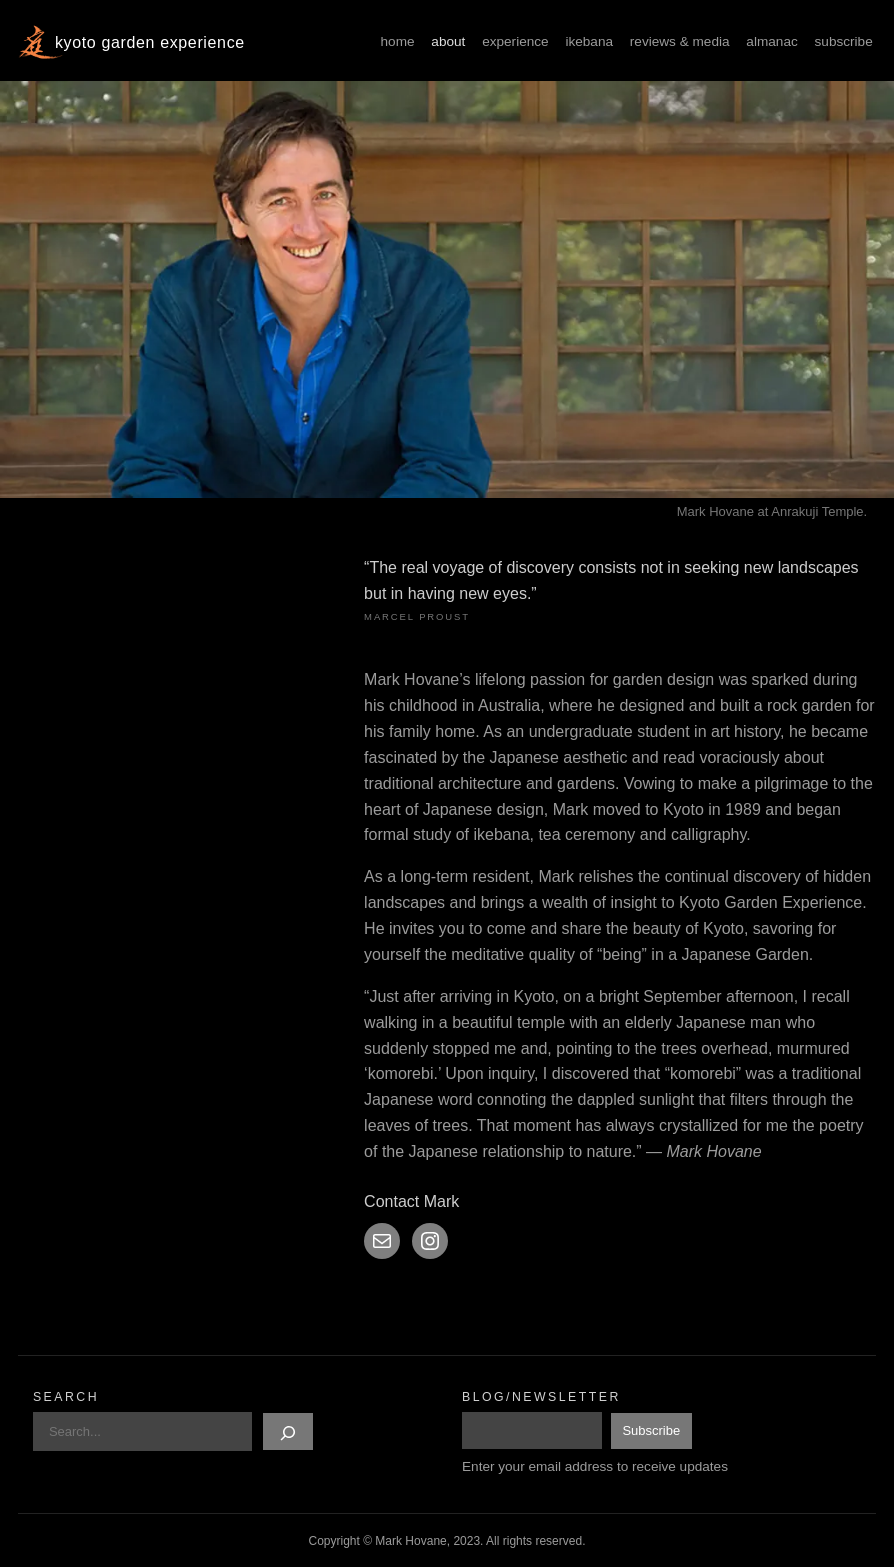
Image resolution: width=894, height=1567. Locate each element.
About (448, 41)
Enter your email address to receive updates (595, 1466)
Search (66, 1397)
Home (398, 41)
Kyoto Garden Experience (150, 42)
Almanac (771, 41)
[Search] (288, 1431)
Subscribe (844, 41)
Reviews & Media (680, 41)
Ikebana (589, 41)
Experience (515, 41)
